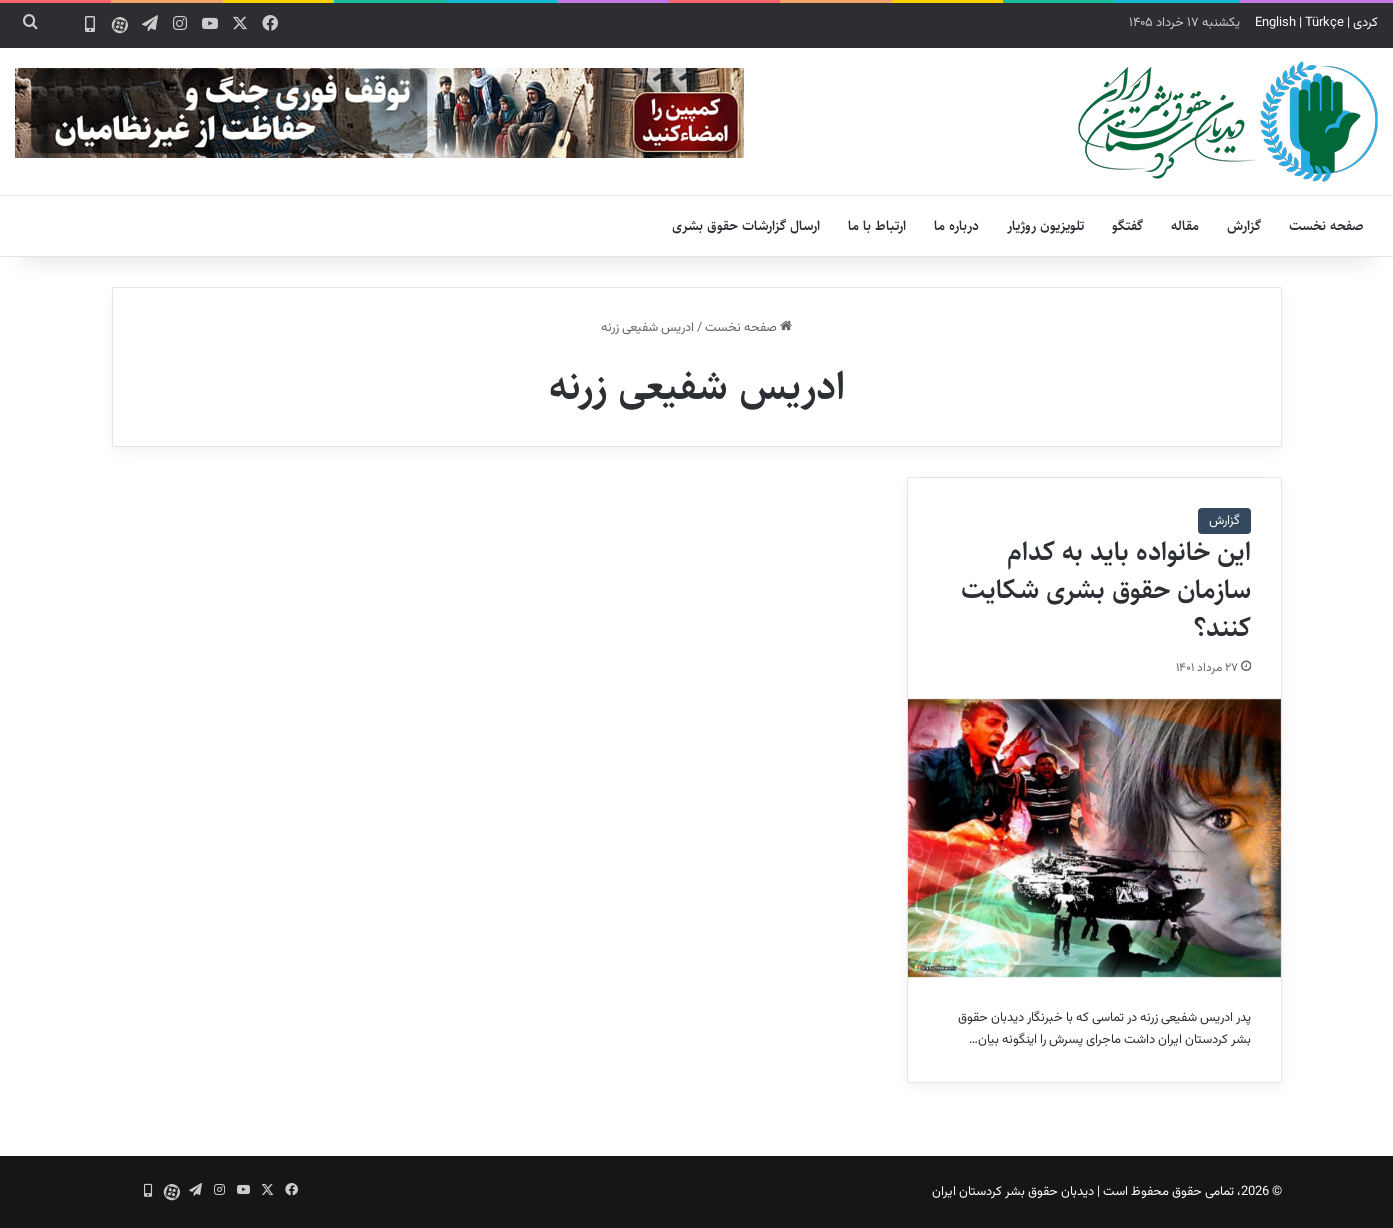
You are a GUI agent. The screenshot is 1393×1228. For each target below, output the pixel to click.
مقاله (1185, 226)
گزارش (1244, 226)
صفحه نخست (1326, 226)
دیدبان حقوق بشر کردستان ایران (1013, 1192)
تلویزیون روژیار (1045, 226)
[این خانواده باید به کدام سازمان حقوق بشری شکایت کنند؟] (1094, 838)
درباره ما (956, 226)
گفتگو (1127, 226)
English (1275, 23)
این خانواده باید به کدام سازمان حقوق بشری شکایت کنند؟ (1106, 590)
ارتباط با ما (877, 226)
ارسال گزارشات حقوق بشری (746, 226)
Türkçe (1324, 23)
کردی (1365, 23)
